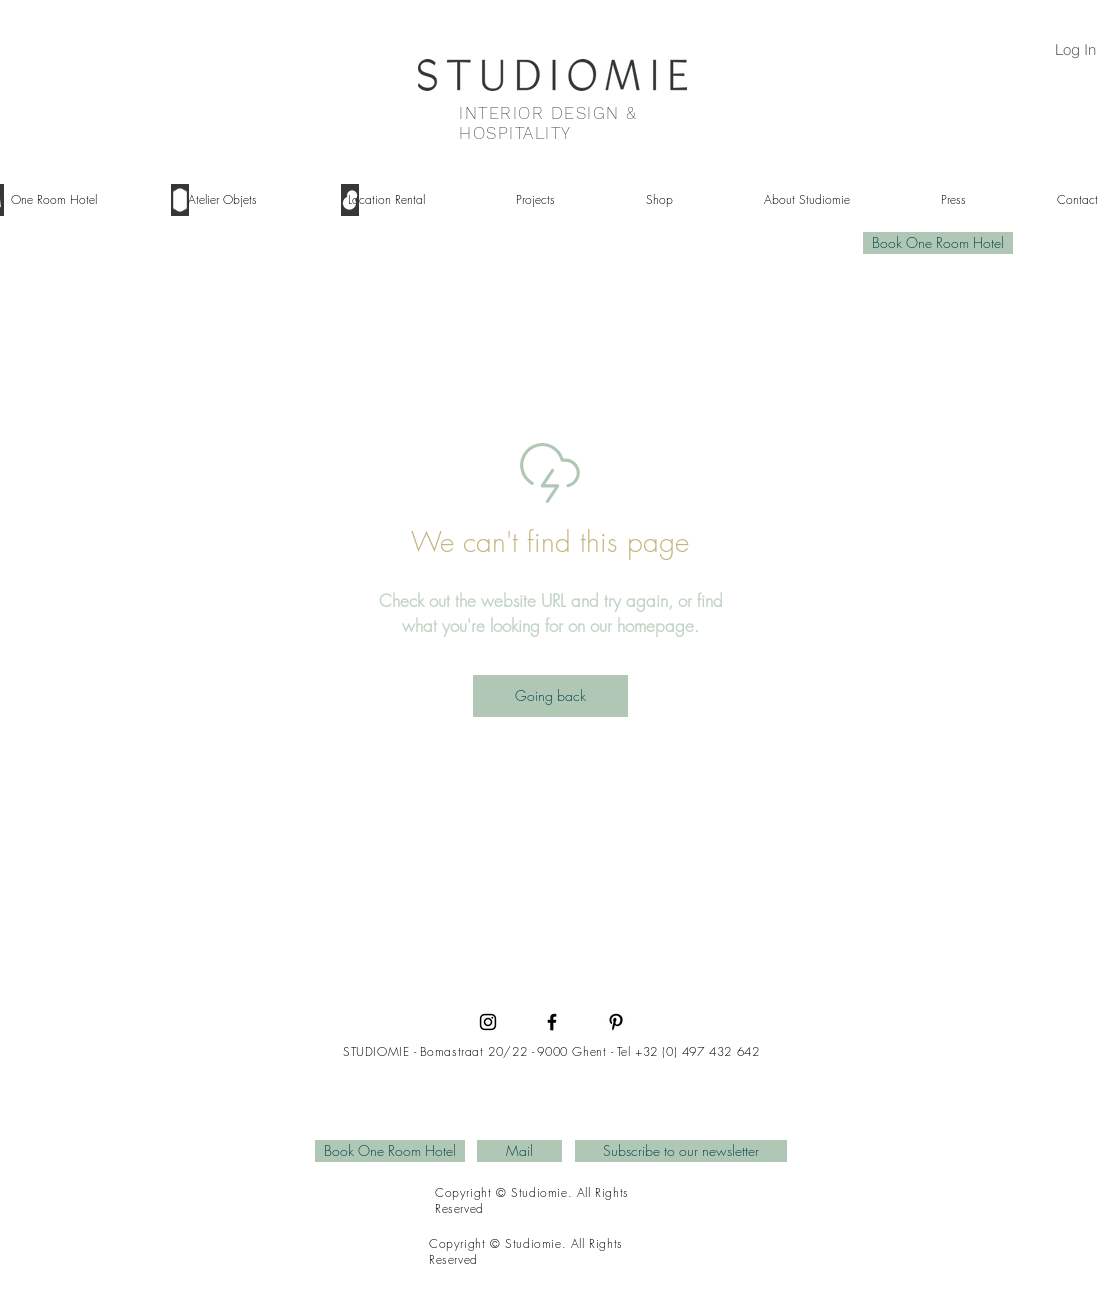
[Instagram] (488, 1022)
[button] (243, 200)
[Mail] (519, 1151)
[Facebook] (552, 1022)
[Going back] (550, 696)
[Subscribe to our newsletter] (681, 1151)
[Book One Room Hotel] (938, 243)
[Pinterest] (616, 1022)
